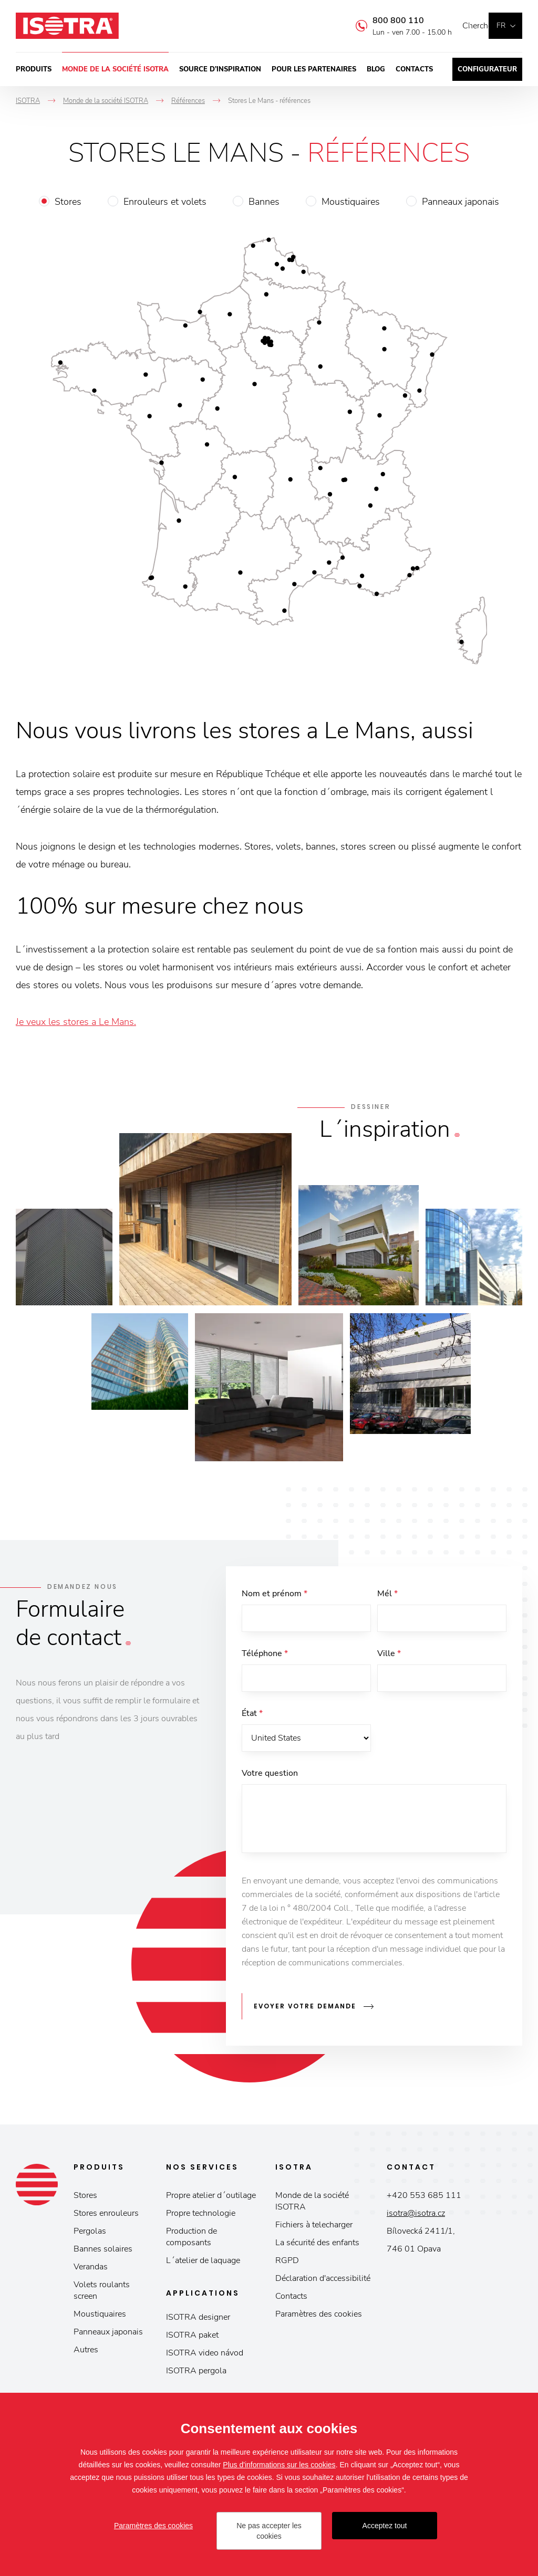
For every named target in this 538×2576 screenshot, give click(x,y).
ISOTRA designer (198, 2320)
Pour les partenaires (314, 69)
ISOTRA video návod (204, 2356)
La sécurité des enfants (317, 2246)
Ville (389, 1655)
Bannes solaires (103, 2252)
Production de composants (191, 2240)
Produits (33, 69)
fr (500, 25)
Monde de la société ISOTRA (115, 69)
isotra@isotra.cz (416, 2216)
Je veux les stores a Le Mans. (76, 1021)
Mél (387, 1593)
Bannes (264, 201)
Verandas (91, 2270)
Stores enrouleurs (106, 2216)
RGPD (287, 2263)
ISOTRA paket (192, 2338)
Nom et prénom (274, 1593)
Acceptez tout (385, 2525)
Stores (68, 201)
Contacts (414, 69)
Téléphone (265, 1655)
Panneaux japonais (460, 201)
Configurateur (487, 69)
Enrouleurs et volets (164, 201)
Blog (376, 69)
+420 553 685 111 (424, 2198)
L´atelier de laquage (203, 2263)
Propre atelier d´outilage (211, 2198)
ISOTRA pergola (196, 2374)
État (252, 1717)
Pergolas (90, 2234)
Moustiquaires (351, 201)
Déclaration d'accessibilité (322, 2281)
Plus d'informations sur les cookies (279, 2464)
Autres (86, 2353)
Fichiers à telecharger (314, 2228)
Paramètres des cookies (318, 2317)
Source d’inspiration (220, 69)
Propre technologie (200, 2216)
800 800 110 (382, 20)
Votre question (270, 1779)
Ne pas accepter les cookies (269, 2530)
